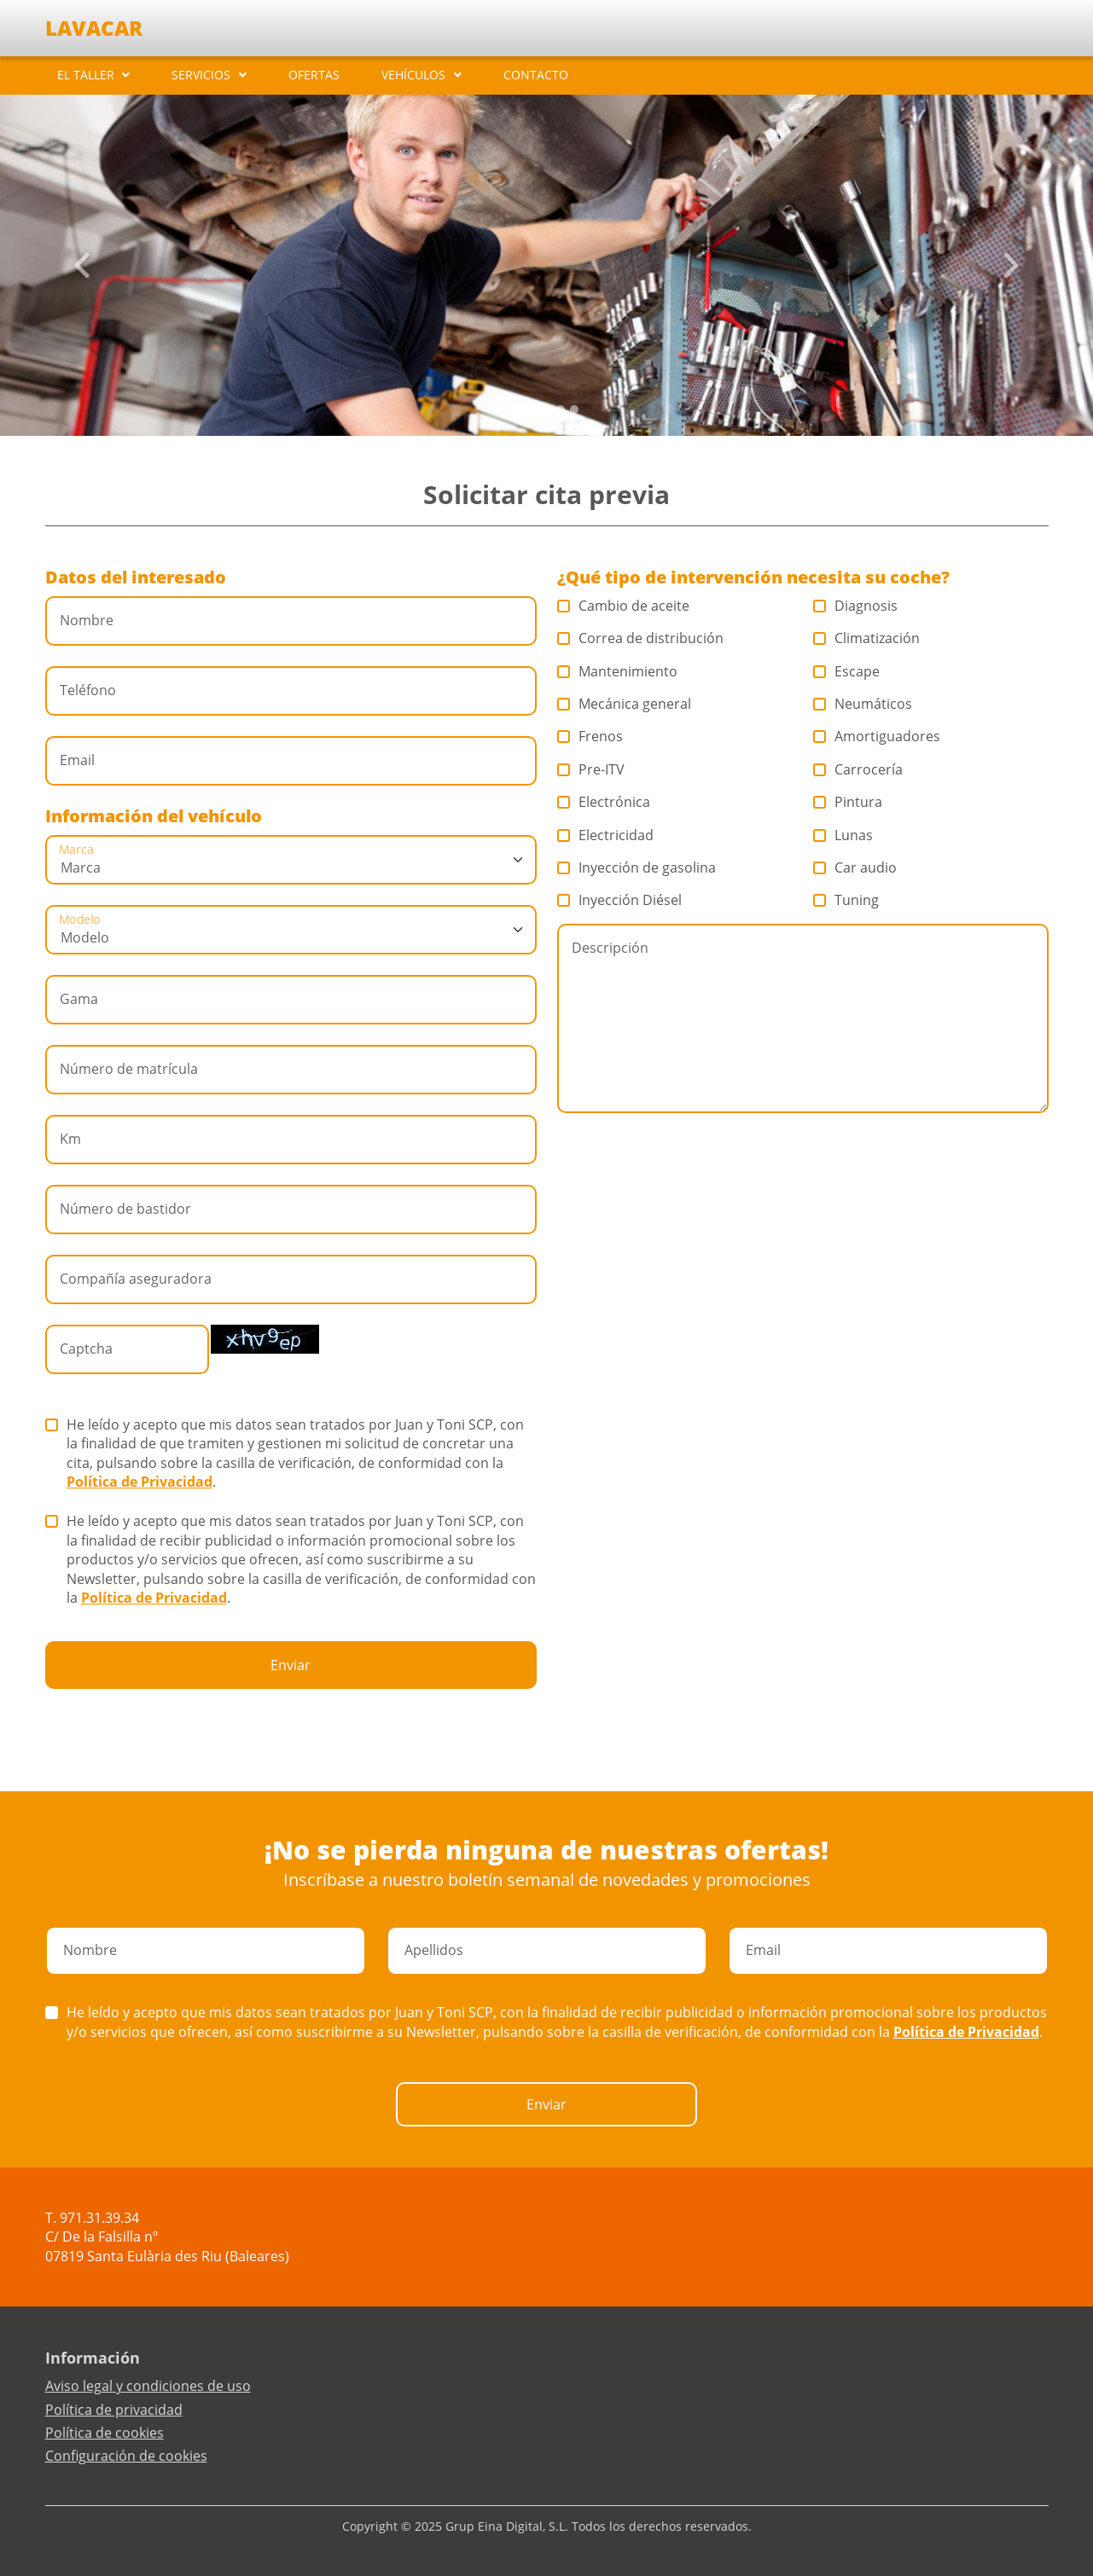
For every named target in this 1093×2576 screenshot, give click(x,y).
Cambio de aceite (623, 605)
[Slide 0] (519, 409)
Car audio (855, 867)
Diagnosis (855, 605)
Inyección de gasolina (637, 867)
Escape (847, 671)
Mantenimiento (617, 671)
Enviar (290, 1665)
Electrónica (604, 801)
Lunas (843, 835)
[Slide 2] (547, 409)
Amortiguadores (877, 736)
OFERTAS (314, 75)
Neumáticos (863, 703)
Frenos (590, 736)
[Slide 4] (574, 409)
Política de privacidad (114, 2409)
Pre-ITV (591, 769)
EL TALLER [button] (85, 75)
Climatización (867, 638)
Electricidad (605, 835)
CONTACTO (535, 75)
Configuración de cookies (126, 2455)
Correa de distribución (640, 638)
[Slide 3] (560, 409)
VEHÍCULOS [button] (413, 75)
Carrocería (858, 769)
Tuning (846, 900)
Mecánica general (624, 703)
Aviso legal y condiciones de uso (148, 2385)
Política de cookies (104, 2432)
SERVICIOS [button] (201, 75)
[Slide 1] (533, 409)
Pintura (848, 801)
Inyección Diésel (620, 900)
